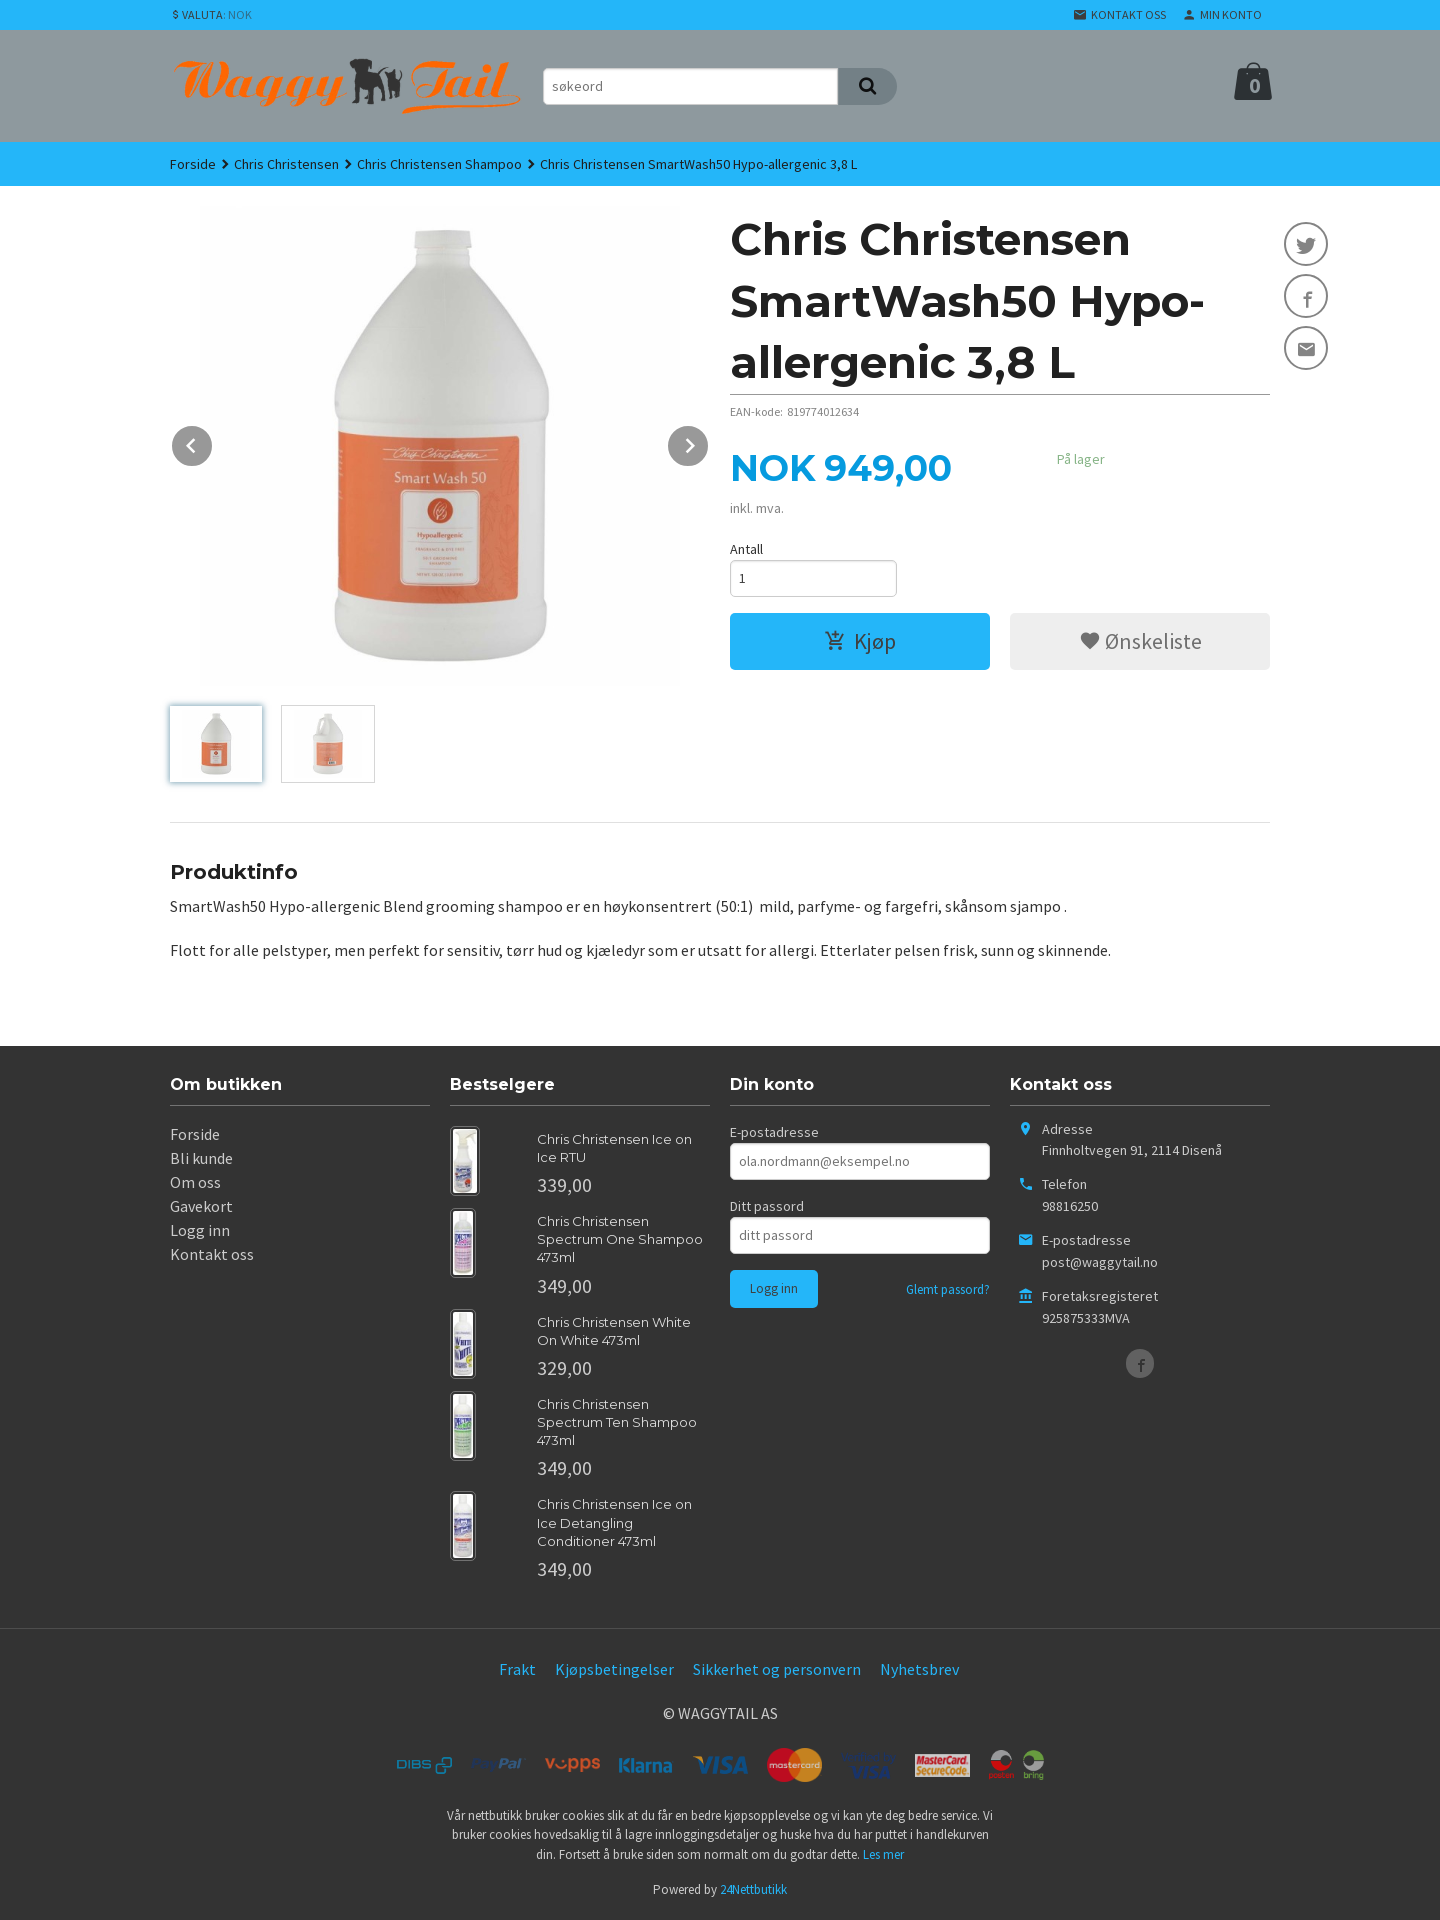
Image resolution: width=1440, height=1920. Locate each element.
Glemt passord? (948, 1289)
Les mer (883, 1854)
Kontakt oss (212, 1254)
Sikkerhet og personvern (777, 1669)
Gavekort (201, 1206)
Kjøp (860, 641)
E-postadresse (774, 1132)
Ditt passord (767, 1206)
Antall (746, 549)
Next (709, 442)
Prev (213, 442)
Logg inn (200, 1230)
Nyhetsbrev (919, 1669)
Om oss (195, 1182)
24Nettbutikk (753, 1889)
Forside (193, 164)
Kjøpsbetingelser (614, 1669)
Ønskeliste (1140, 641)
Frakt (517, 1669)
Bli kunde (201, 1158)
